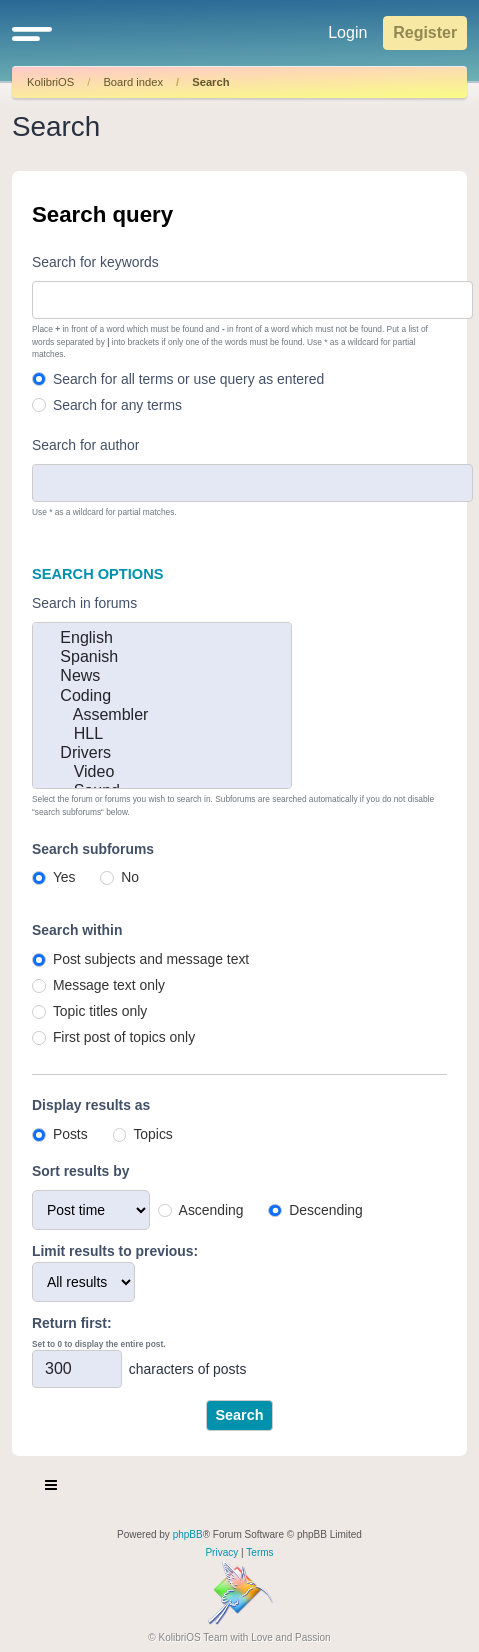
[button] (32, 33)
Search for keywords (95, 262)
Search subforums (93, 849)
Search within (77, 930)
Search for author (85, 445)
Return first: (72, 1323)
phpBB (188, 1534)
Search (210, 82)
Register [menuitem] (425, 32)
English (162, 638)
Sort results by (80, 1171)
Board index (133, 82)
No (130, 877)
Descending (325, 1210)
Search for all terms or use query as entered (188, 379)
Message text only (109, 985)
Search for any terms (117, 405)
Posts (70, 1134)
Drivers (162, 753)
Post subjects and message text (151, 959)
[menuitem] (221, 1553)
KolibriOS (50, 82)
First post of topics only (124, 1037)
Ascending (211, 1210)
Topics (152, 1134)
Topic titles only (100, 1011)
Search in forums (84, 603)
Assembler (162, 715)
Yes (64, 877)
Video (162, 772)
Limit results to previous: (115, 1251)
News (162, 676)
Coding (162, 696)
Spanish (162, 657)
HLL (162, 734)
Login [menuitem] (347, 32)
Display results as (91, 1105)
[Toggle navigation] (52, 1488)
